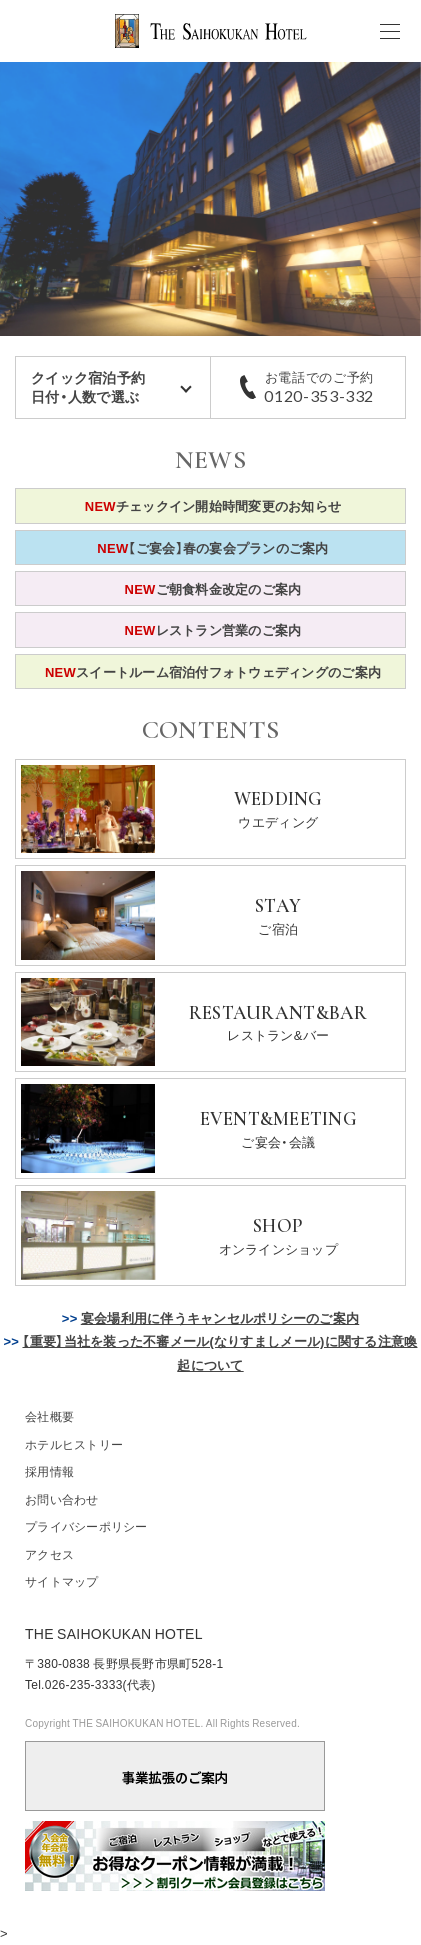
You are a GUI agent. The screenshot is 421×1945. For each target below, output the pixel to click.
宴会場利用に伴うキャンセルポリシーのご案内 (220, 1317)
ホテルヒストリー (74, 1444)
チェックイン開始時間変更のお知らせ (213, 505)
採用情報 (49, 1471)
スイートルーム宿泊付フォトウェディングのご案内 (213, 671)
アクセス (49, 1554)
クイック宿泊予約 (113, 387)
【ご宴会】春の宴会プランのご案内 (212, 547)
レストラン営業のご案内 (213, 629)
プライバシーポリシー (86, 1526)
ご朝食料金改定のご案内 (213, 588)
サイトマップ (62, 1581)
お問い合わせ (62, 1499)
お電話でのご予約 (320, 387)
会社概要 (49, 1416)
